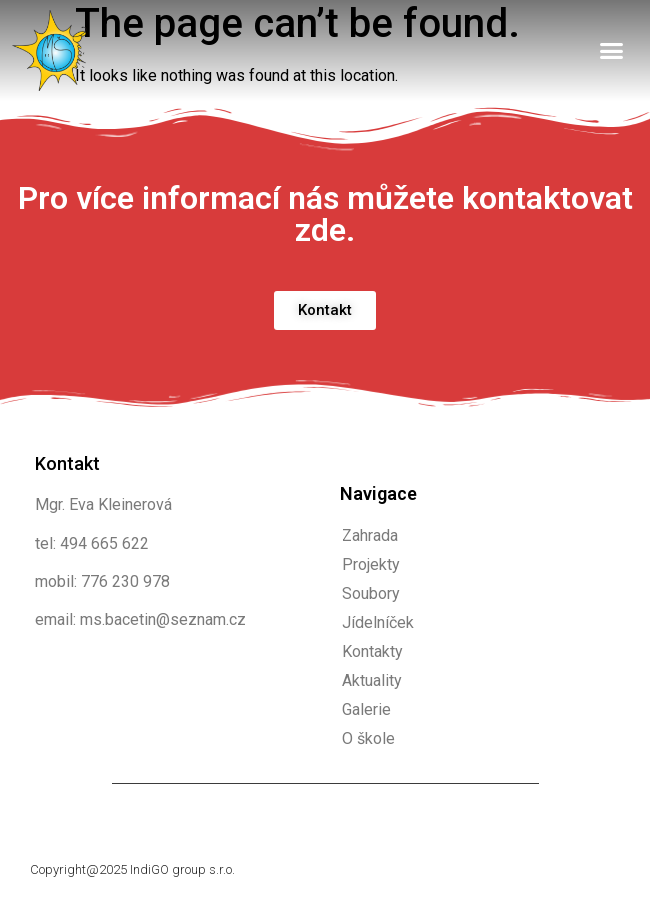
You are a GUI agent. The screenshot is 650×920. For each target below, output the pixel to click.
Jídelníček (378, 622)
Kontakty (372, 651)
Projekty (371, 564)
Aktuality (372, 680)
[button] (612, 51)
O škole (368, 738)
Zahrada (370, 535)
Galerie (366, 709)
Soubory (371, 593)
